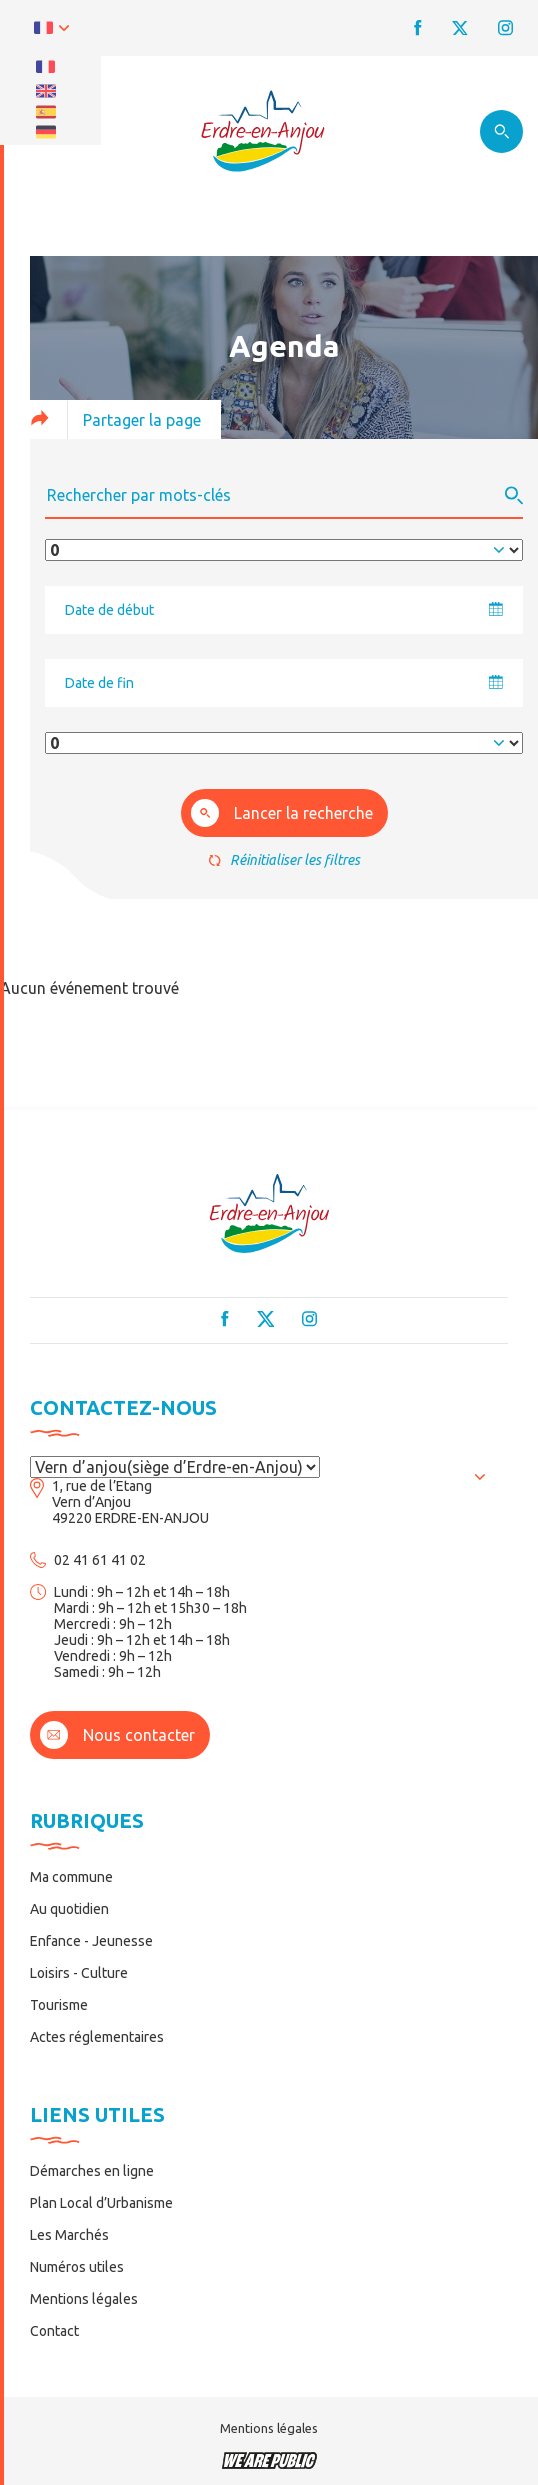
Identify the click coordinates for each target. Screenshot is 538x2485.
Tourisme (59, 2005)
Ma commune (71, 1877)
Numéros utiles (77, 2267)
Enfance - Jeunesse (91, 1941)
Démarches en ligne (92, 2171)
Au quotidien (69, 1909)
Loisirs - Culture (79, 1973)
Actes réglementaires (97, 2037)
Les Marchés (69, 2235)
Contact (54, 2331)
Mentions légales (84, 2299)
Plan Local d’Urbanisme (101, 2203)
